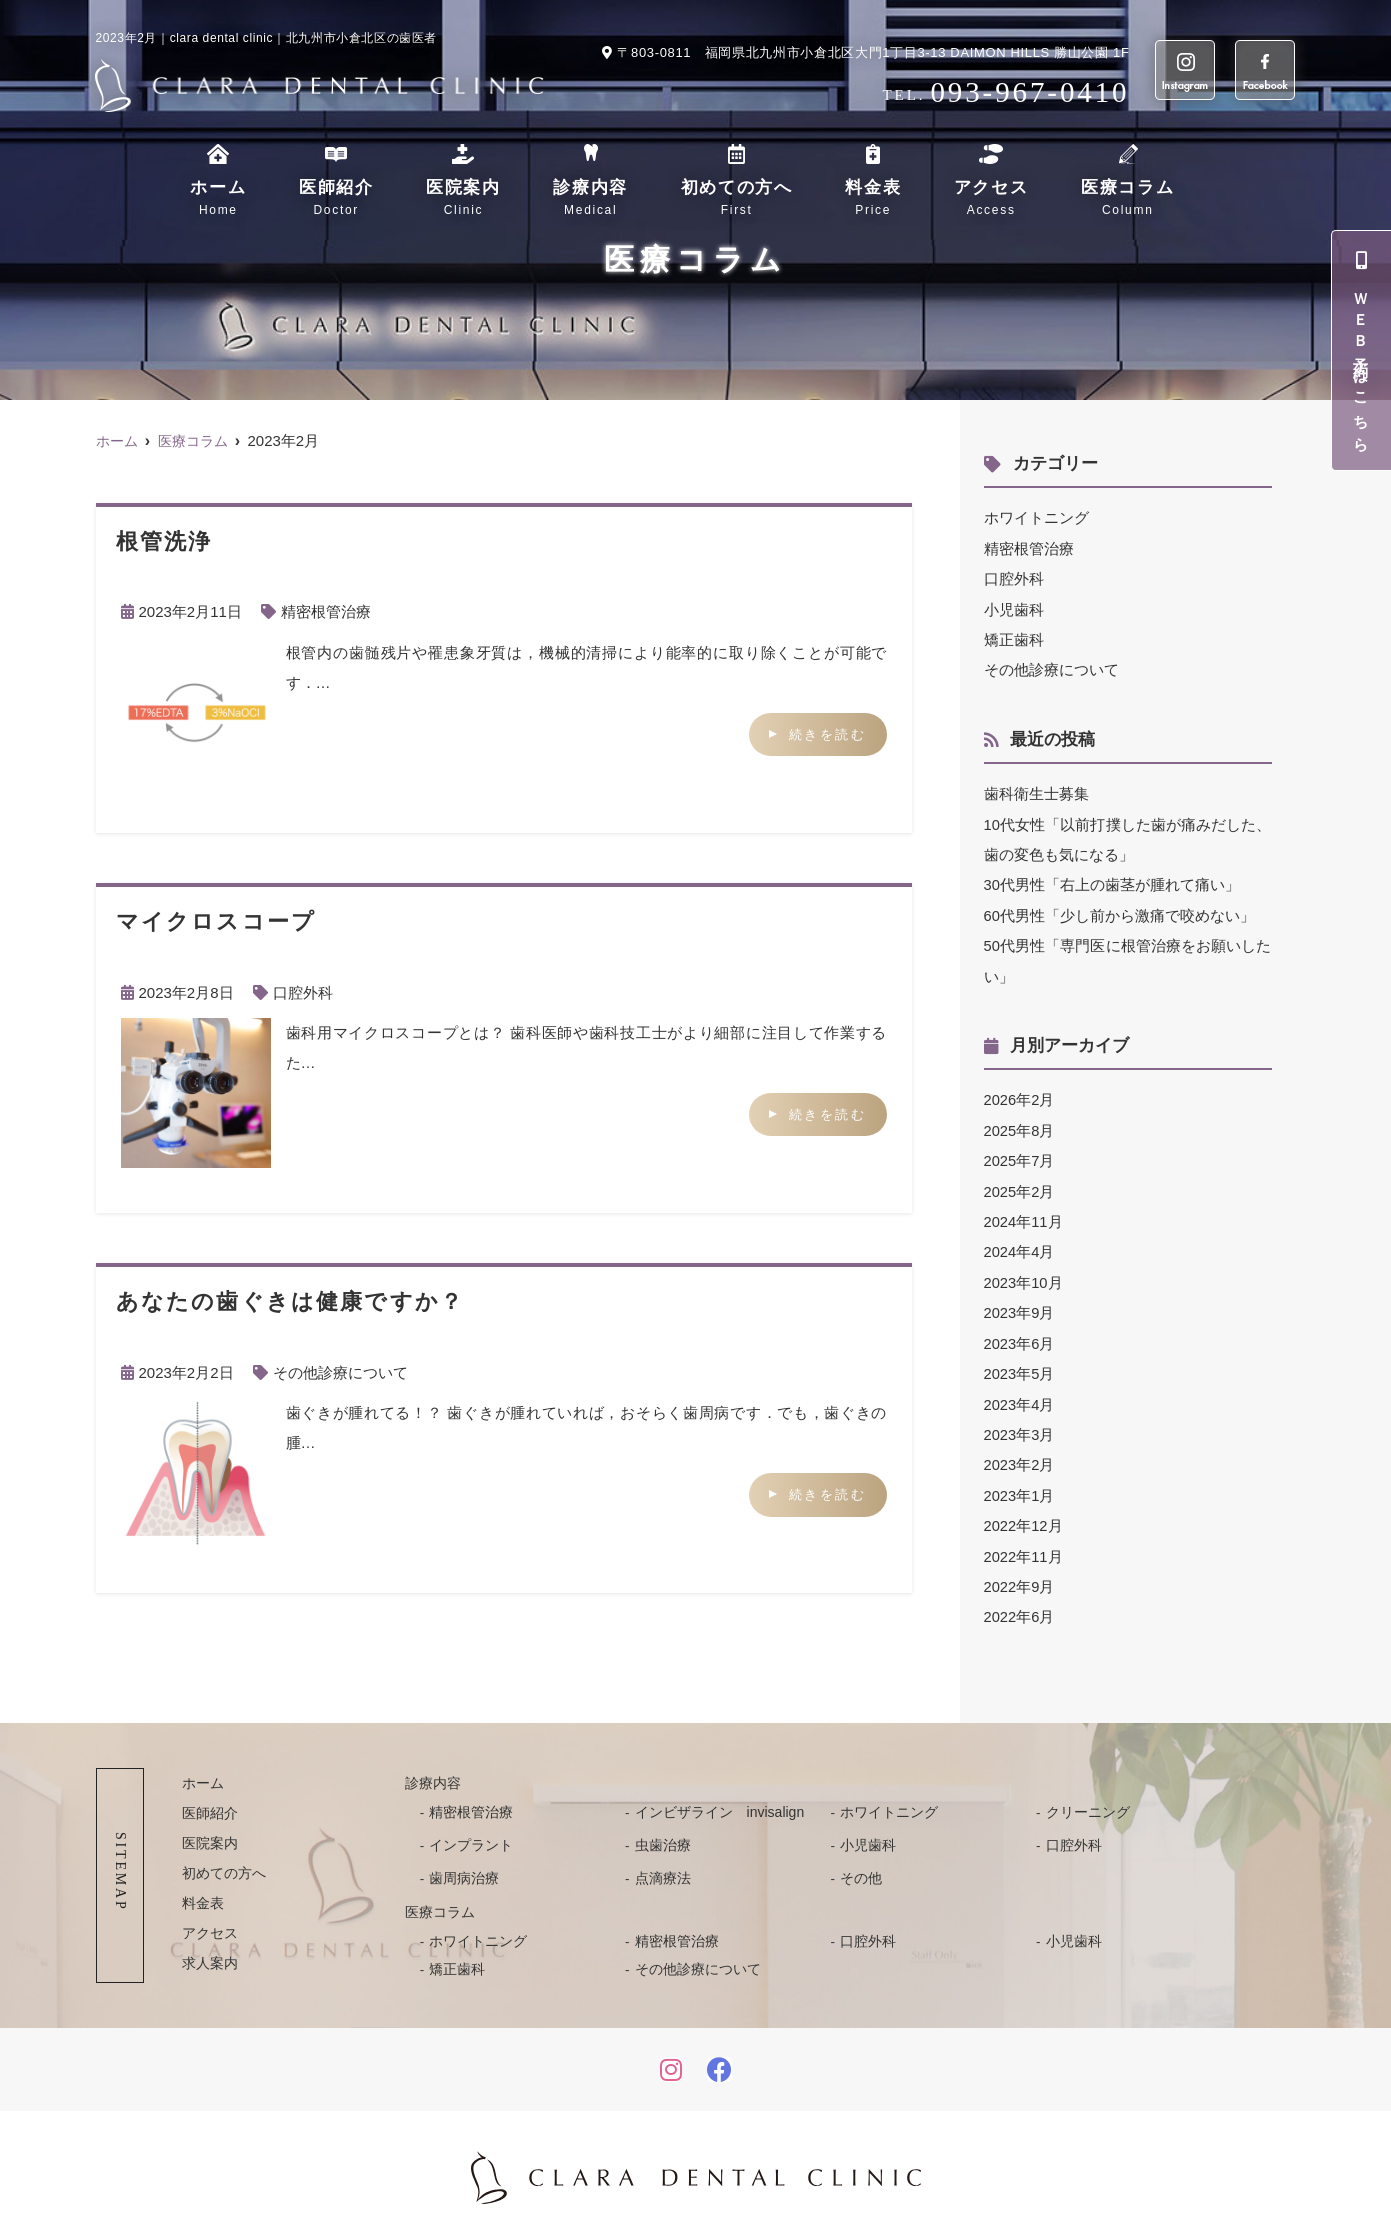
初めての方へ (737, 198)
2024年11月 (1024, 1214)
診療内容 (590, 198)
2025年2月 (1020, 1184)
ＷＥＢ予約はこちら (1362, 350)
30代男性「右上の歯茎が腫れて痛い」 (1112, 881)
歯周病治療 (464, 1865)
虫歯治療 (663, 1832)
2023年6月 (1020, 1334)
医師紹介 (336, 198)
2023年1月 (1020, 1484)
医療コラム (1128, 198)
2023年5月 (1020, 1364)
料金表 (873, 198)
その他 (861, 1865)
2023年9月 (1020, 1304)
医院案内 (463, 198)
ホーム (218, 198)
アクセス (991, 198)
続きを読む (828, 733)
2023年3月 (1020, 1424)
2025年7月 (1020, 1154)
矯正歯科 (1014, 637)
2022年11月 (1024, 1544)
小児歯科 (1014, 607)
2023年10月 (1024, 1274)
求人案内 (210, 1950)
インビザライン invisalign (720, 1799)
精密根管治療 (326, 611)
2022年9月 (1020, 1574)
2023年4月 (1020, 1394)
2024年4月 (1020, 1244)
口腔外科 (303, 991)
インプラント (471, 1832)
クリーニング (1088, 1799)
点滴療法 (663, 1865)
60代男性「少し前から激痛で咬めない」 (1120, 911)
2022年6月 (1020, 1604)
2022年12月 (1024, 1514)
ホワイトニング (1036, 517)
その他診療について (340, 1371)
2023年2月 (1020, 1454)
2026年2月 (1020, 1094)
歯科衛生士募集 (1036, 791)
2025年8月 (1020, 1124)
